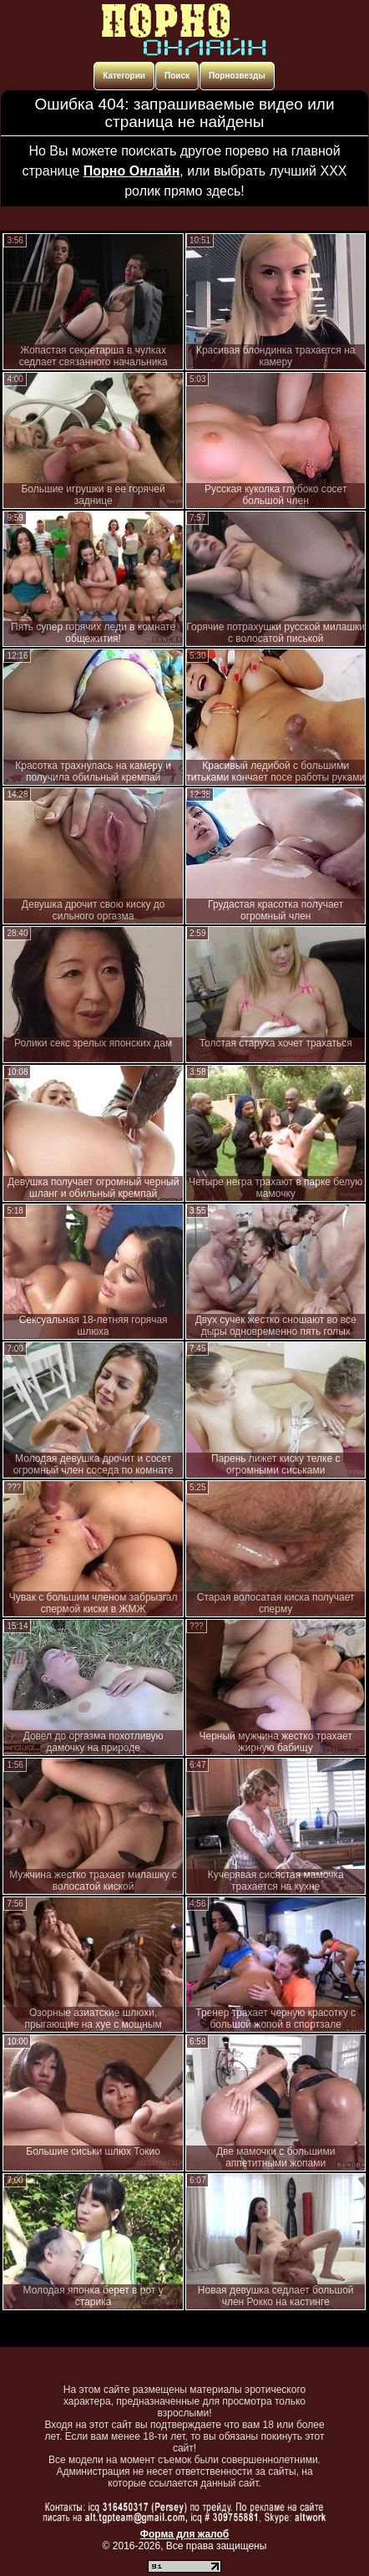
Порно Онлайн (131, 171)
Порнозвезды (237, 75)
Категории (124, 75)
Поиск (177, 75)
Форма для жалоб (185, 2534)
